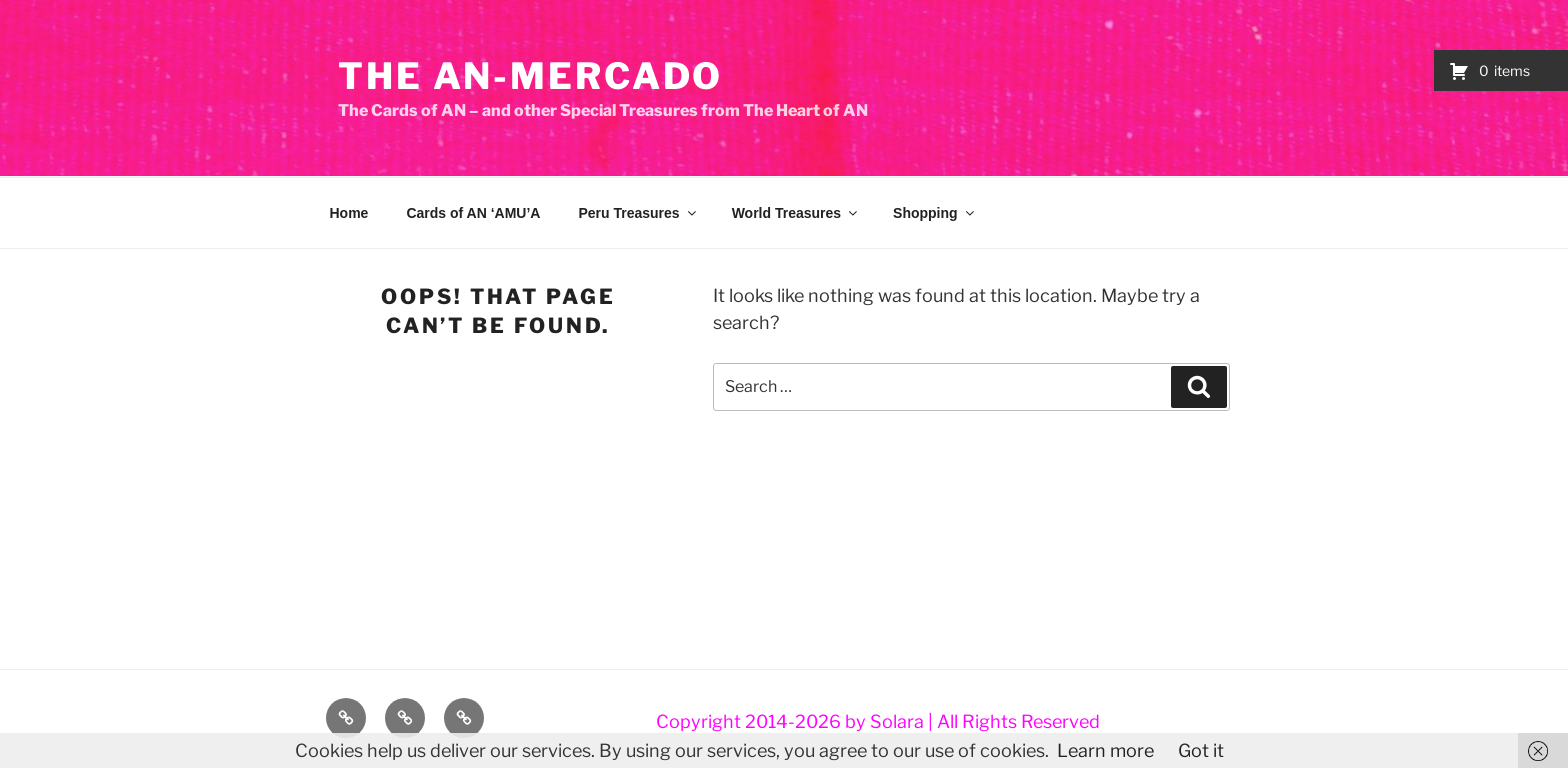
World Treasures (796, 213)
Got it (1201, 750)
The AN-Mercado (530, 76)
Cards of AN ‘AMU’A (473, 213)
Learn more (1105, 750)
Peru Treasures (638, 213)
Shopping (935, 213)
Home (349, 213)
